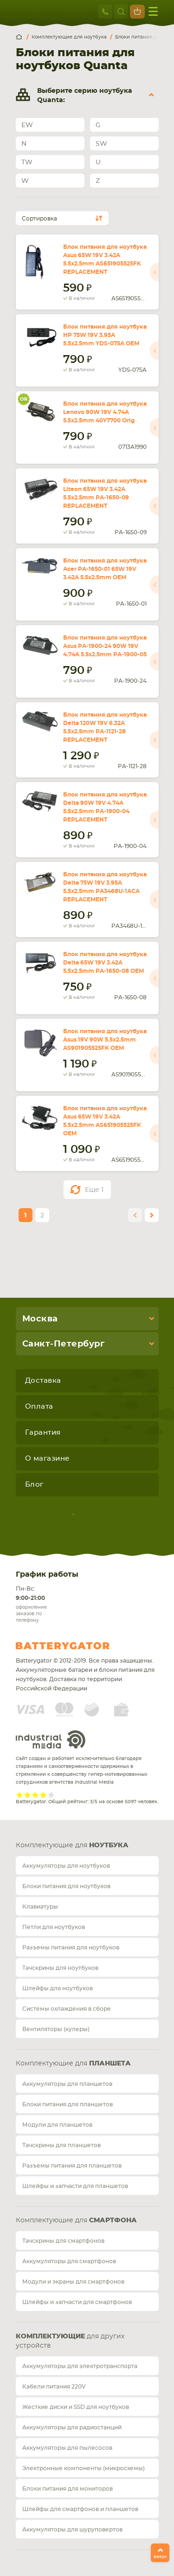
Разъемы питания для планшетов (72, 2165)
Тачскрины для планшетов (61, 2145)
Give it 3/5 (35, 1794)
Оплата (39, 1406)
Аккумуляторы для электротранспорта (79, 2366)
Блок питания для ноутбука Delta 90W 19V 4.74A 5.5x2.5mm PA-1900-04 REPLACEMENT (105, 807)
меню (153, 11)
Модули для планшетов (57, 2125)
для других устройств (70, 2341)
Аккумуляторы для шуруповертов (72, 2529)
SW (101, 144)
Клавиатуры (40, 1906)
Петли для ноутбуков (53, 1927)
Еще (94, 1190)
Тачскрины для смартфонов (63, 2241)
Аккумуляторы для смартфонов (69, 2261)
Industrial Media (50, 1739)
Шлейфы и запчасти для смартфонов (77, 2302)
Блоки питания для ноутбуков (66, 1886)
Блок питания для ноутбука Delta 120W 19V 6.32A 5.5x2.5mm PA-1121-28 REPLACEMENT (105, 727)
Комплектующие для (72, 1845)
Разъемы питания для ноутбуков (70, 1947)
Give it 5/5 (51, 1794)
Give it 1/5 (20, 1794)
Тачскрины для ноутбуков (60, 1968)
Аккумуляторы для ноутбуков (66, 1866)
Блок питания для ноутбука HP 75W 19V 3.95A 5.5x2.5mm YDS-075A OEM (105, 335)
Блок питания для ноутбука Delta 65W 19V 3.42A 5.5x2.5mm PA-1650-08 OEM (105, 962)
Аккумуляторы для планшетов (67, 2084)
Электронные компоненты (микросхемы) (83, 2468)
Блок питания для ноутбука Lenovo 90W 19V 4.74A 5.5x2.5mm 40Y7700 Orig (105, 412)
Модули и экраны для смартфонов (73, 2282)
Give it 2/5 (28, 1794)
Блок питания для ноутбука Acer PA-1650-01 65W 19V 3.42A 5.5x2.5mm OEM (105, 569)
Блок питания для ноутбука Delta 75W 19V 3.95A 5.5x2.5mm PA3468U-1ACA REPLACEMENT (105, 887)
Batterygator (80, 1646)
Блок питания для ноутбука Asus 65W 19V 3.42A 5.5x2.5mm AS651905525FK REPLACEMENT (105, 259)
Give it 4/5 (43, 1794)
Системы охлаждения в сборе (66, 2009)
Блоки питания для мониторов (67, 2489)
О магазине (47, 1458)
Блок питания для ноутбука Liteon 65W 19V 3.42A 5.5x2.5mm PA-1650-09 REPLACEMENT (105, 493)
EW (27, 125)
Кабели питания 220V (54, 2386)
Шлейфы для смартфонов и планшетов (80, 2509)
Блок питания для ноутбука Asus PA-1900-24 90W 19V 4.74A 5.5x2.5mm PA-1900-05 (105, 646)
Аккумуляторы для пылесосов (67, 2448)
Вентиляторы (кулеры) (56, 2029)
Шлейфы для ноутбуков (57, 1988)
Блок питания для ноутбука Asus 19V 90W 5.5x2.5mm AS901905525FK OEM (105, 1040)
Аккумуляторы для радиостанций (72, 2427)
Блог (34, 1484)
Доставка (43, 1380)
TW (26, 162)
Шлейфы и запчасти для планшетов (75, 2186)
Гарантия (43, 1432)
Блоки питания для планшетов (67, 2104)
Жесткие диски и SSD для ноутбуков (75, 2407)
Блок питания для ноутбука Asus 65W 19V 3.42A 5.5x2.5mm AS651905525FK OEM (105, 1121)
